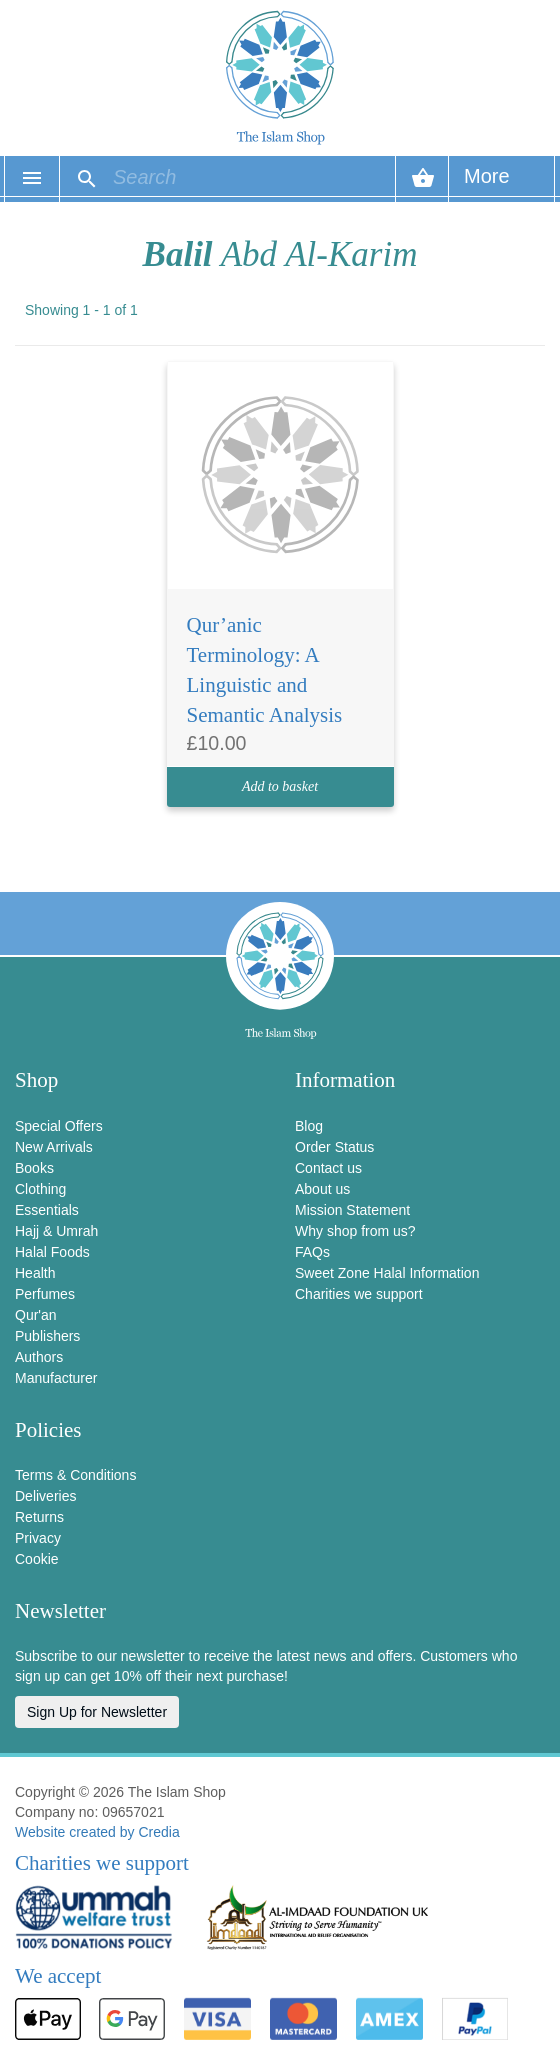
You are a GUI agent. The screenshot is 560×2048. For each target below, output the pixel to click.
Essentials (47, 1210)
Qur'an (36, 1315)
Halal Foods (52, 1252)
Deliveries (45, 1496)
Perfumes (45, 1294)
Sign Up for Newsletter (97, 1712)
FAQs (312, 1252)
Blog (309, 1126)
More (487, 183)
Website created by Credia (97, 1832)
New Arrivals (54, 1147)
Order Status (334, 1147)
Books (34, 1168)
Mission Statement (352, 1210)
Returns (39, 1517)
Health (35, 1273)
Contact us (328, 1168)
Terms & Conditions (75, 1475)
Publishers (47, 1336)
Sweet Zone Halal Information (387, 1273)
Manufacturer (56, 1378)
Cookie (37, 1559)
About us (322, 1189)
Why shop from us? (355, 1231)
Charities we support (359, 1294)
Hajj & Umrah (56, 1231)
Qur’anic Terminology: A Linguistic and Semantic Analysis (265, 670)
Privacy (38, 1538)
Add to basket (280, 786)
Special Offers (59, 1126)
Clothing (40, 1189)
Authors (39, 1357)
